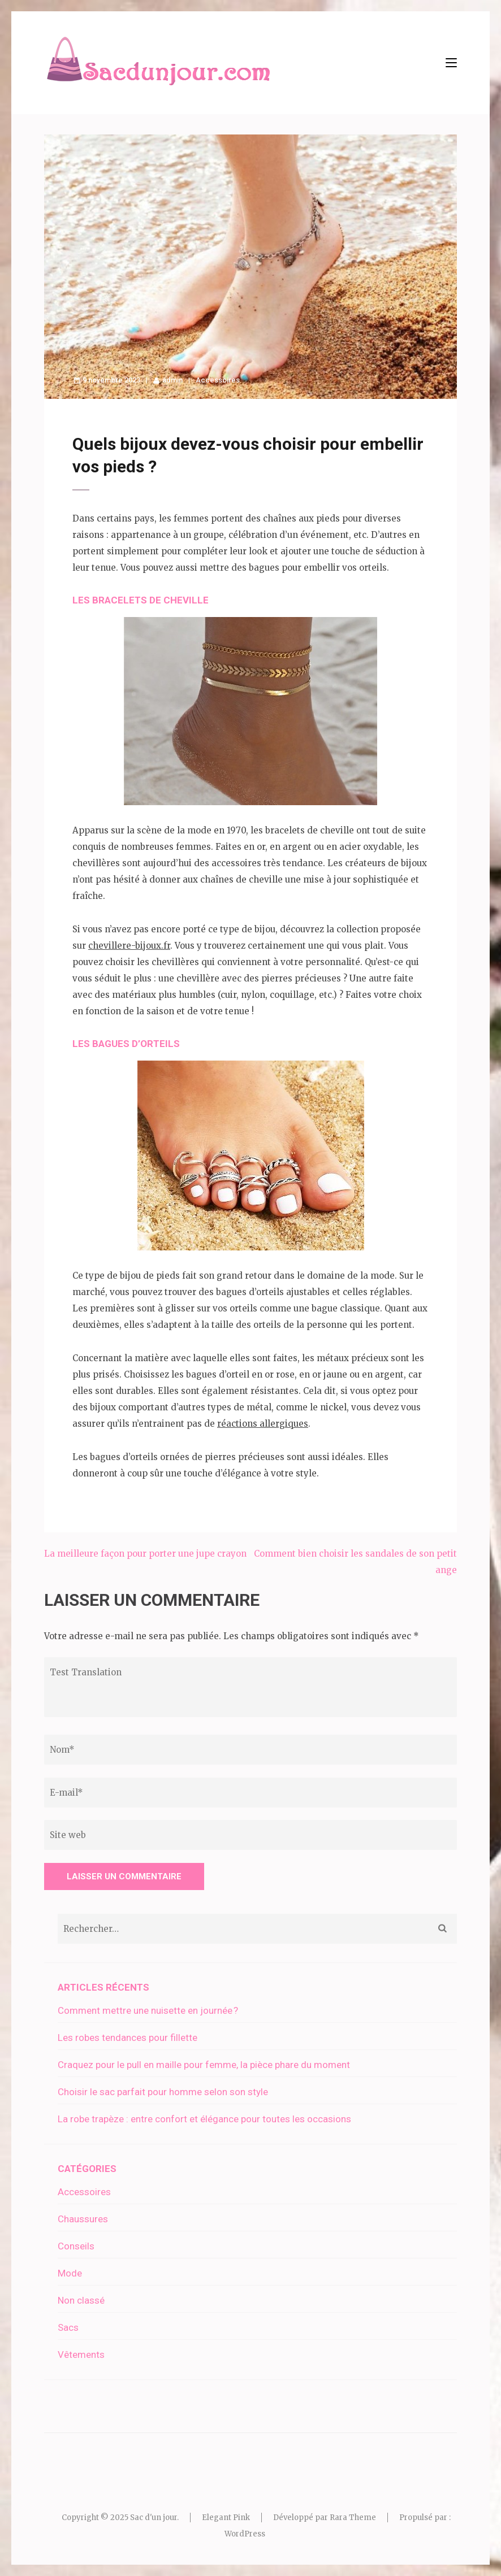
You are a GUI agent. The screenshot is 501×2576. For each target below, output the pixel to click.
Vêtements (81, 2354)
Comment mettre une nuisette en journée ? (148, 2010)
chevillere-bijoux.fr (129, 945)
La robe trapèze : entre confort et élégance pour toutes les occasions (204, 2119)
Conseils (76, 2246)
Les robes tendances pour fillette (127, 2037)
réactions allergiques (262, 1423)
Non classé (81, 2300)
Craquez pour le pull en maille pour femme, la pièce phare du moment (204, 2064)
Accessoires (218, 380)
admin (172, 380)
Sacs (68, 2327)
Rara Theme (353, 2517)
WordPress (244, 2534)
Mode (70, 2273)
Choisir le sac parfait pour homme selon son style (163, 2091)
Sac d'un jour (153, 2517)
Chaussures (83, 2219)
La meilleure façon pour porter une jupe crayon (145, 1553)
